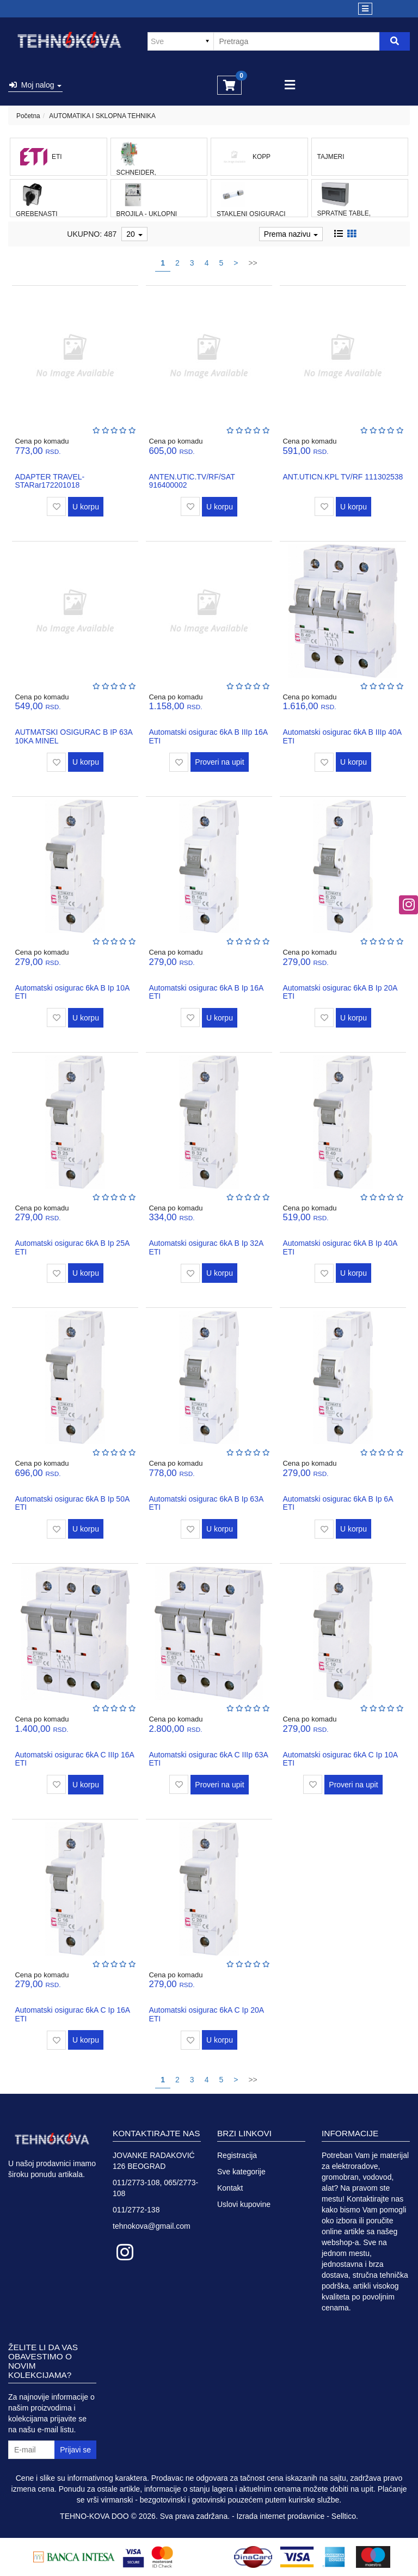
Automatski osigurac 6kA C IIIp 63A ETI (208, 1758)
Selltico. (344, 2516)
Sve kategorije (241, 2171)
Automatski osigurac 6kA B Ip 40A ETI (339, 1247)
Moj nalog (35, 85)
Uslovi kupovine (244, 2204)
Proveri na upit (219, 762)
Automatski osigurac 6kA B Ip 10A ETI (72, 991)
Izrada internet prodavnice (281, 2516)
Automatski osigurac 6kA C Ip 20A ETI (206, 2014)
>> (252, 263)
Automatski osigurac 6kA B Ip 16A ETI (206, 991)
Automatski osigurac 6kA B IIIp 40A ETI (341, 736)
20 (134, 234)
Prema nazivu (291, 234)
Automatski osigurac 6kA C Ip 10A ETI (339, 1758)
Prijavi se (75, 2449)
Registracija (237, 2155)
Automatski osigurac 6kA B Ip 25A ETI (72, 1247)
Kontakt (230, 2188)
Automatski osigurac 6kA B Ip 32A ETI (206, 1247)
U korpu (85, 506)
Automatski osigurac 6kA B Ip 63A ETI (206, 1503)
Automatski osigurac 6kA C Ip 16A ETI (72, 2014)
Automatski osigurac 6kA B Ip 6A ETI (337, 1503)
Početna (28, 116)
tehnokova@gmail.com (151, 2226)
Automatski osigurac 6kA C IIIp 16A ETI (74, 1758)
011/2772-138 (136, 2209)
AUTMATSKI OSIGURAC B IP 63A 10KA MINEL (73, 736)
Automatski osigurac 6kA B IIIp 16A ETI (208, 736)
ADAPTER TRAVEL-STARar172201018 (49, 480)
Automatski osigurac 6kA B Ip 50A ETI (72, 1503)
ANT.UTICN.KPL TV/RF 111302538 (342, 476)
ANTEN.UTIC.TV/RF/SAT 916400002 (192, 480)
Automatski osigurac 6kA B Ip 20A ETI (339, 991)
